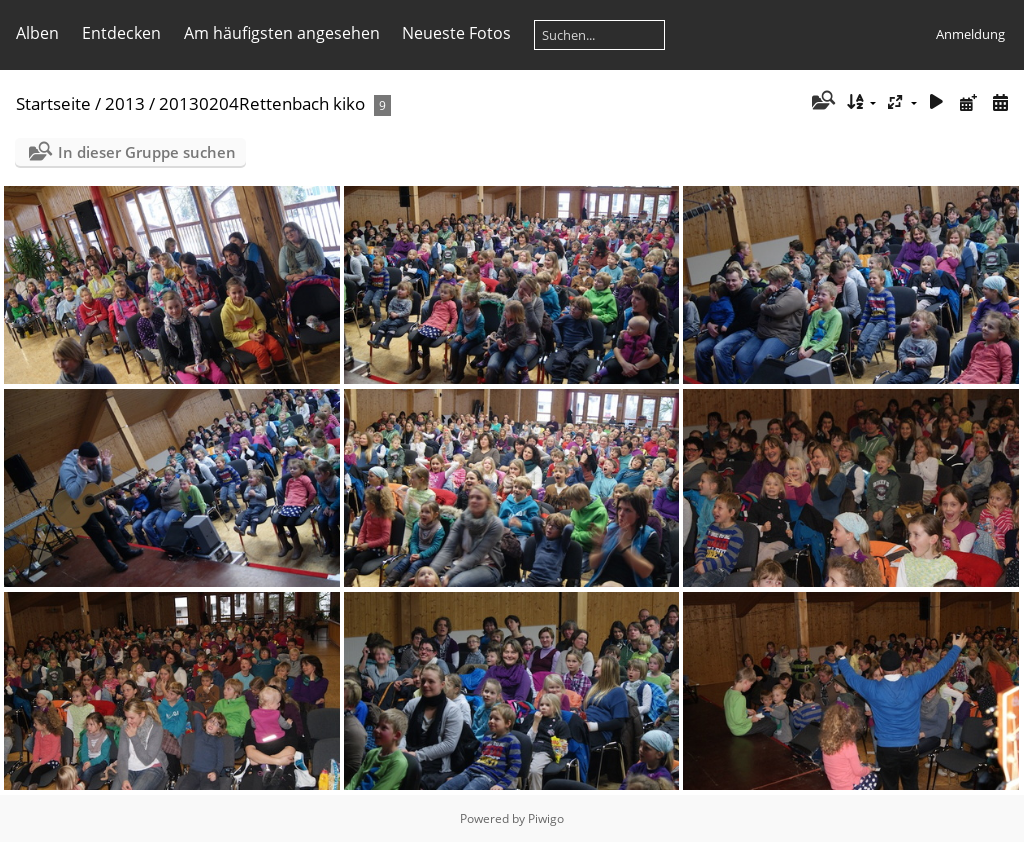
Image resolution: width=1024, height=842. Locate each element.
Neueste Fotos (456, 33)
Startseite (53, 103)
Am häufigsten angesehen (282, 33)
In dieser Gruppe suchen (147, 152)
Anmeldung (970, 34)
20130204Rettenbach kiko (262, 103)
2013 (125, 103)
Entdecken (121, 33)
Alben (37, 33)
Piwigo (546, 818)
